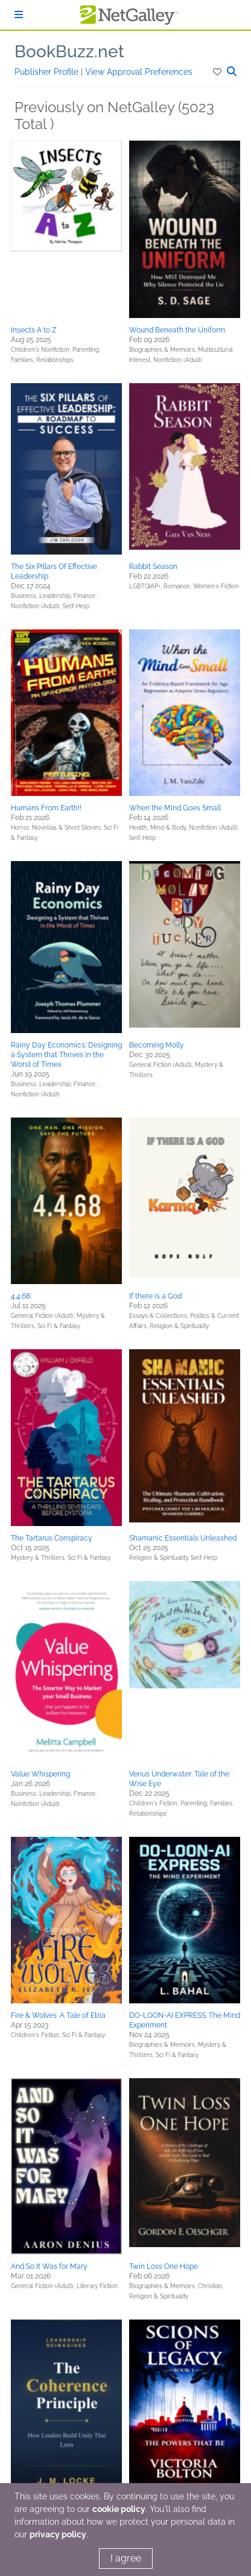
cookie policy (118, 2509)
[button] (218, 72)
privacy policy (58, 2534)
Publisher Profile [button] (47, 72)
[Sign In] (18, 14)
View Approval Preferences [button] (138, 72)
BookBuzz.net (69, 52)
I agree (125, 2558)
